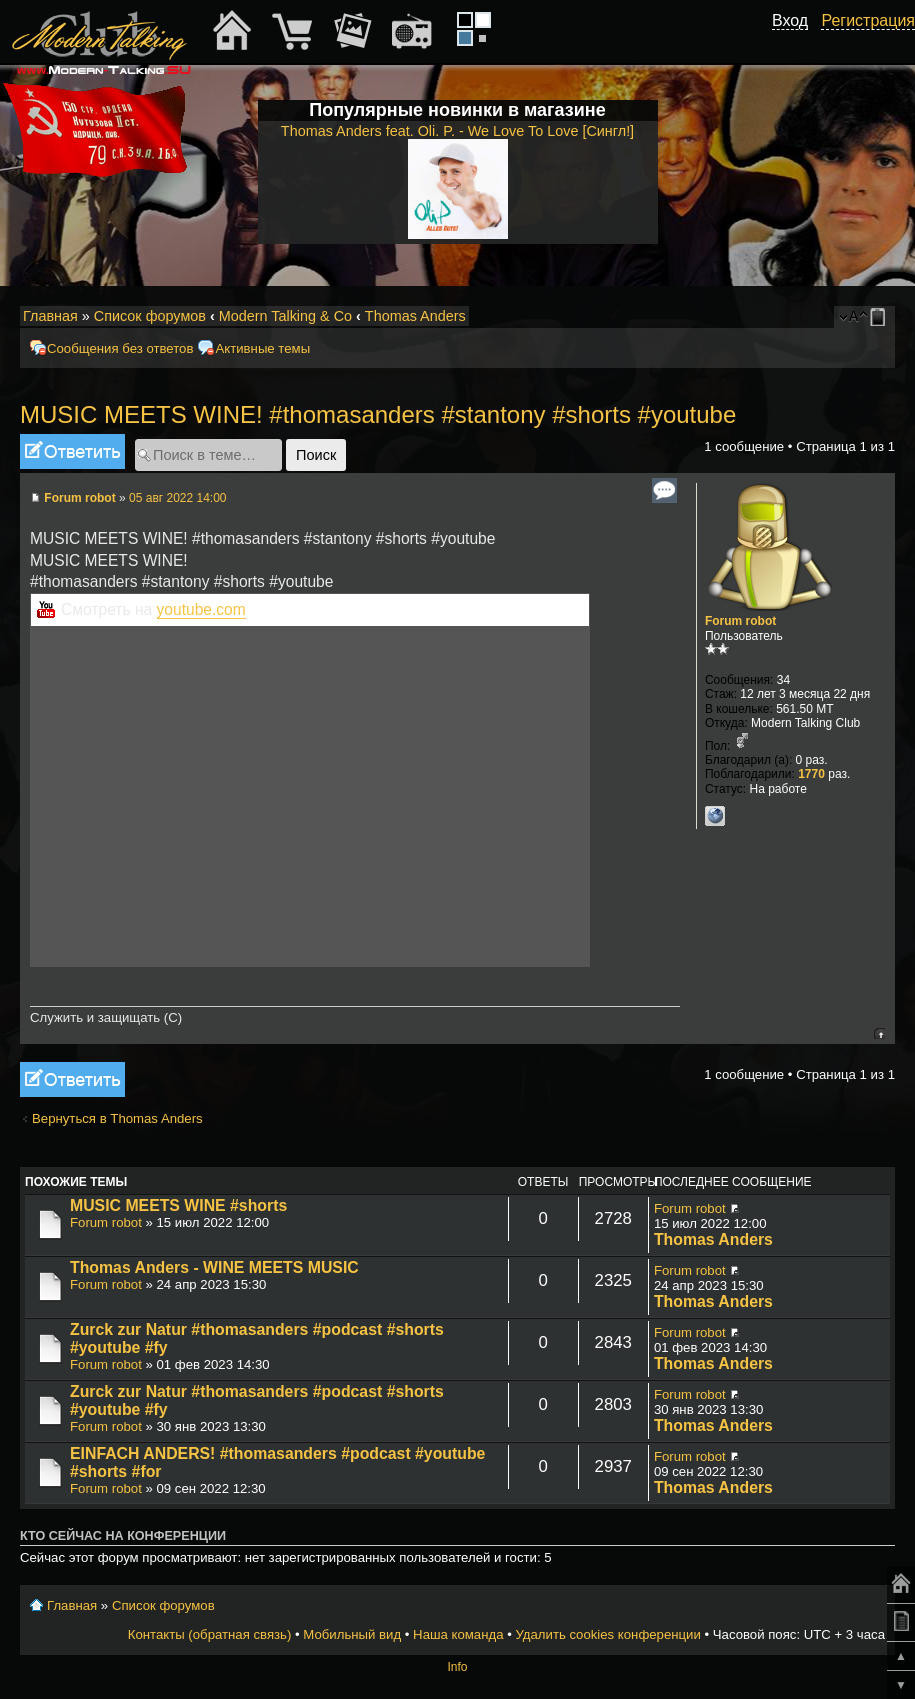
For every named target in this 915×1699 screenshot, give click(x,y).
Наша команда (458, 1634)
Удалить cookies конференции (607, 1634)
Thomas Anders (415, 316)
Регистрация (868, 20)
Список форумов (150, 316)
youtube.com (201, 609)
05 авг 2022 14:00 (178, 498)
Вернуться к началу (879, 1033)
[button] (797, 43)
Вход (790, 20)
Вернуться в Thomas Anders (117, 1118)
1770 (811, 774)
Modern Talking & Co (285, 316)
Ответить (72, 451)
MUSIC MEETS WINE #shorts (178, 1205)
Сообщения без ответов (120, 348)
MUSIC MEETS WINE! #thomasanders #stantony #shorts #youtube (378, 414)
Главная (50, 316)
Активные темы (262, 348)
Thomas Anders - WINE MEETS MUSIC (214, 1267)
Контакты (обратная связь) (210, 1634)
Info (457, 1667)
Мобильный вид (881, 317)
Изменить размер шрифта (853, 317)
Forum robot (79, 498)
